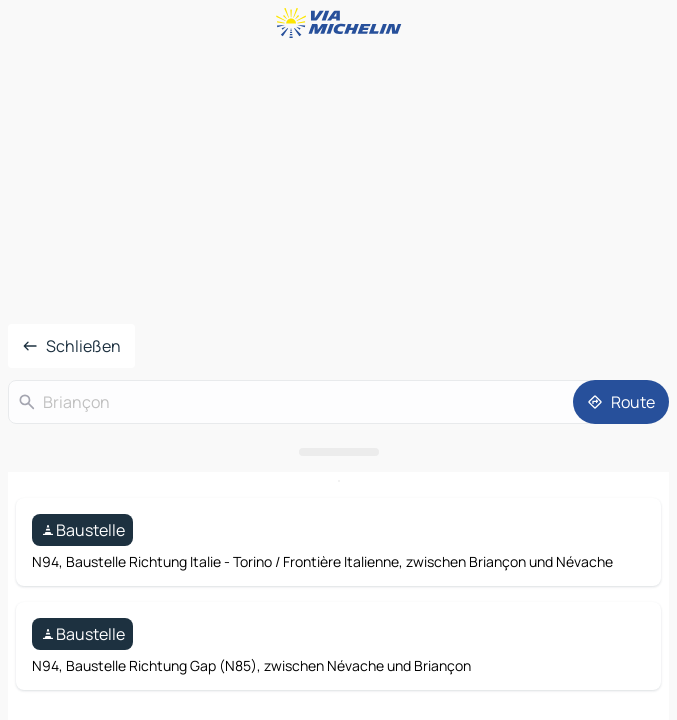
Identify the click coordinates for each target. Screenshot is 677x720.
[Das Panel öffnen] (338, 452)
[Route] (621, 402)
